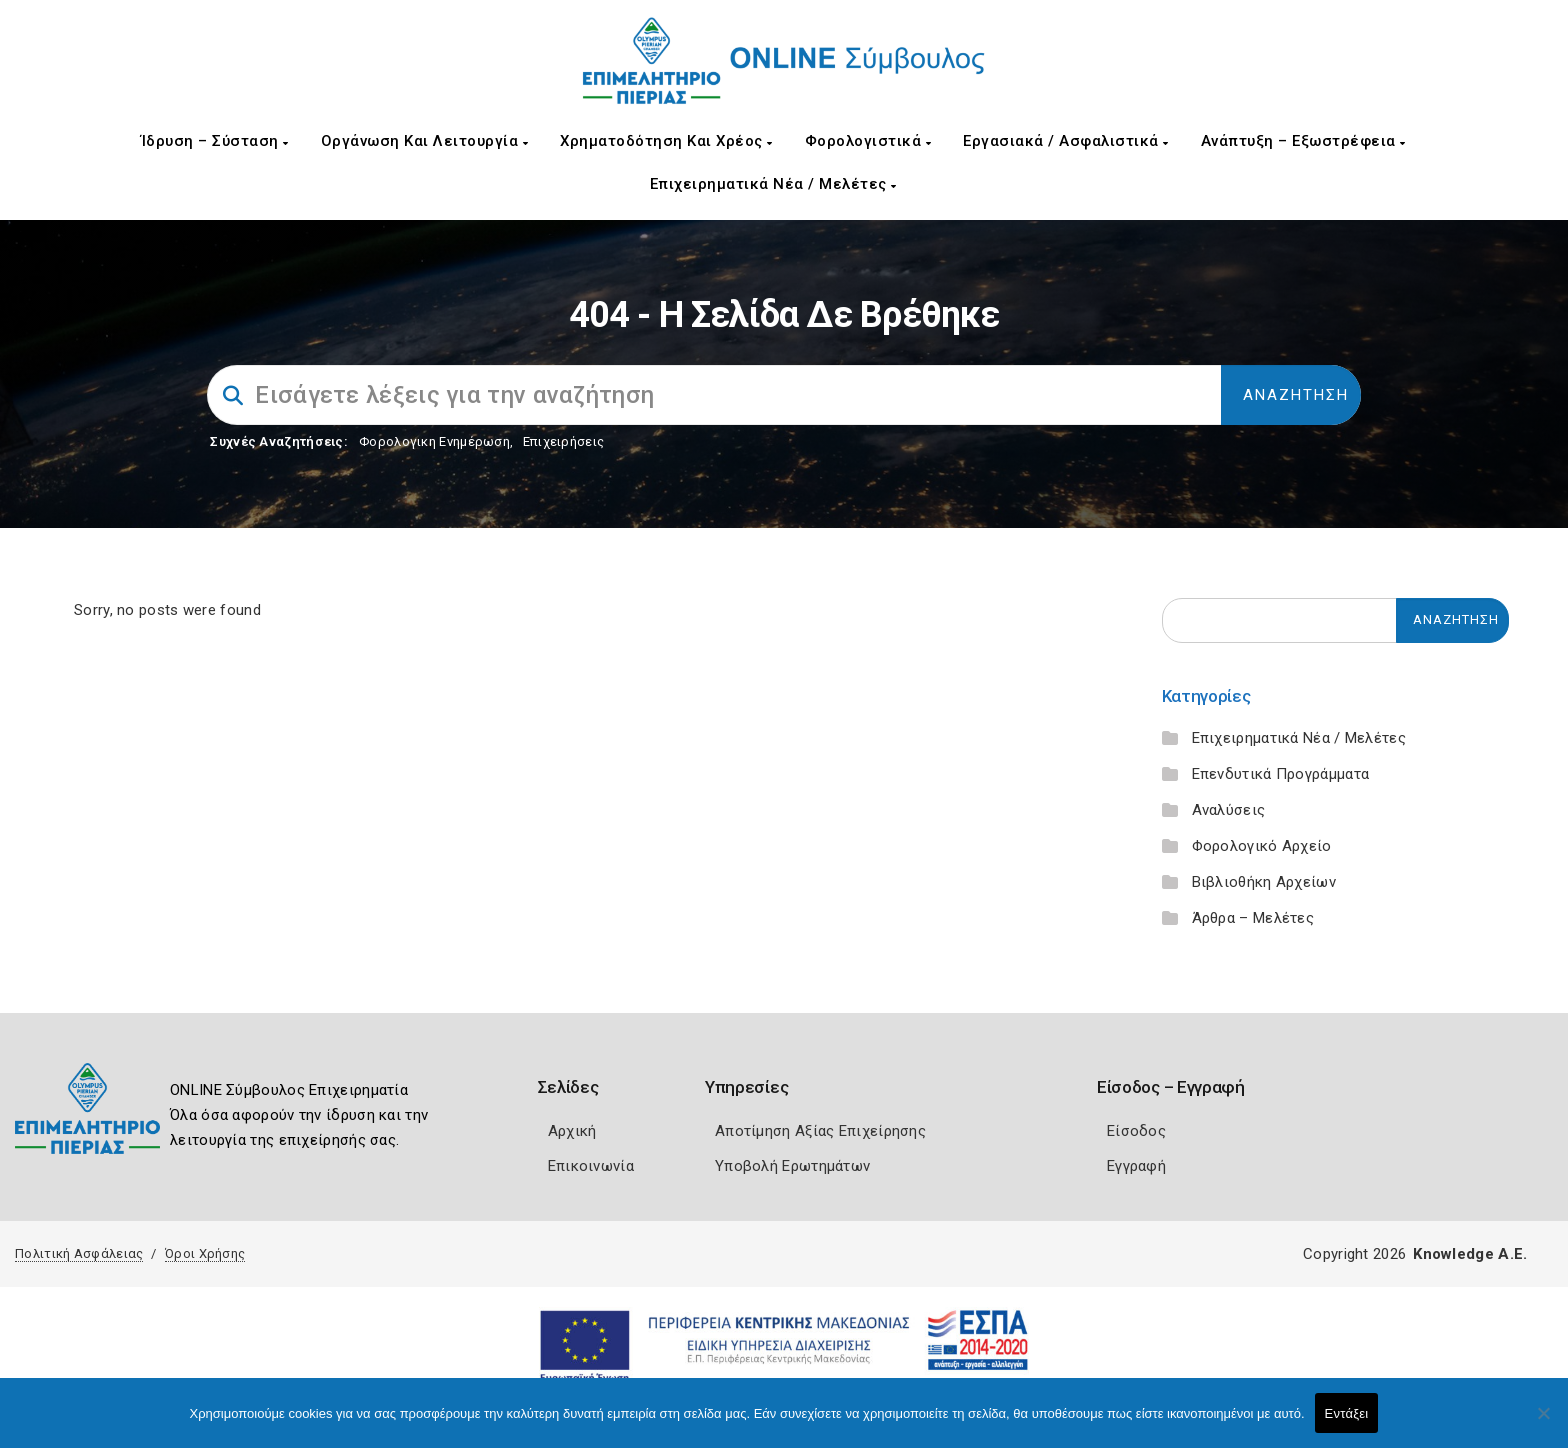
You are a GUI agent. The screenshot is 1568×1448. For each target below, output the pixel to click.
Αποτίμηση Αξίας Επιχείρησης (820, 1131)
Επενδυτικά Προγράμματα (1281, 774)
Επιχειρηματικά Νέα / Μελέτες (773, 184)
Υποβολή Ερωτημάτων (792, 1166)
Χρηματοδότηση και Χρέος (666, 141)
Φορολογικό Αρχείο (1262, 846)
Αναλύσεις (1229, 810)
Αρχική (572, 1131)
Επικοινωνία (591, 1166)
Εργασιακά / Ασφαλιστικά (1066, 141)
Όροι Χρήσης (205, 1253)
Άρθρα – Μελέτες (1253, 918)
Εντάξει (1347, 1413)
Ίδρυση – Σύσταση (215, 141)
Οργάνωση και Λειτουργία (425, 141)
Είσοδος (1136, 1131)
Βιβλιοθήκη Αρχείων (1264, 882)
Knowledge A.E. (1470, 1254)
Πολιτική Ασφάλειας (79, 1253)
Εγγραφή (1136, 1166)
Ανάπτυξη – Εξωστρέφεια (1303, 141)
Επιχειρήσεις (564, 441)
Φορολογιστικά (868, 141)
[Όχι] (1543, 1423)
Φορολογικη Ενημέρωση (434, 441)
